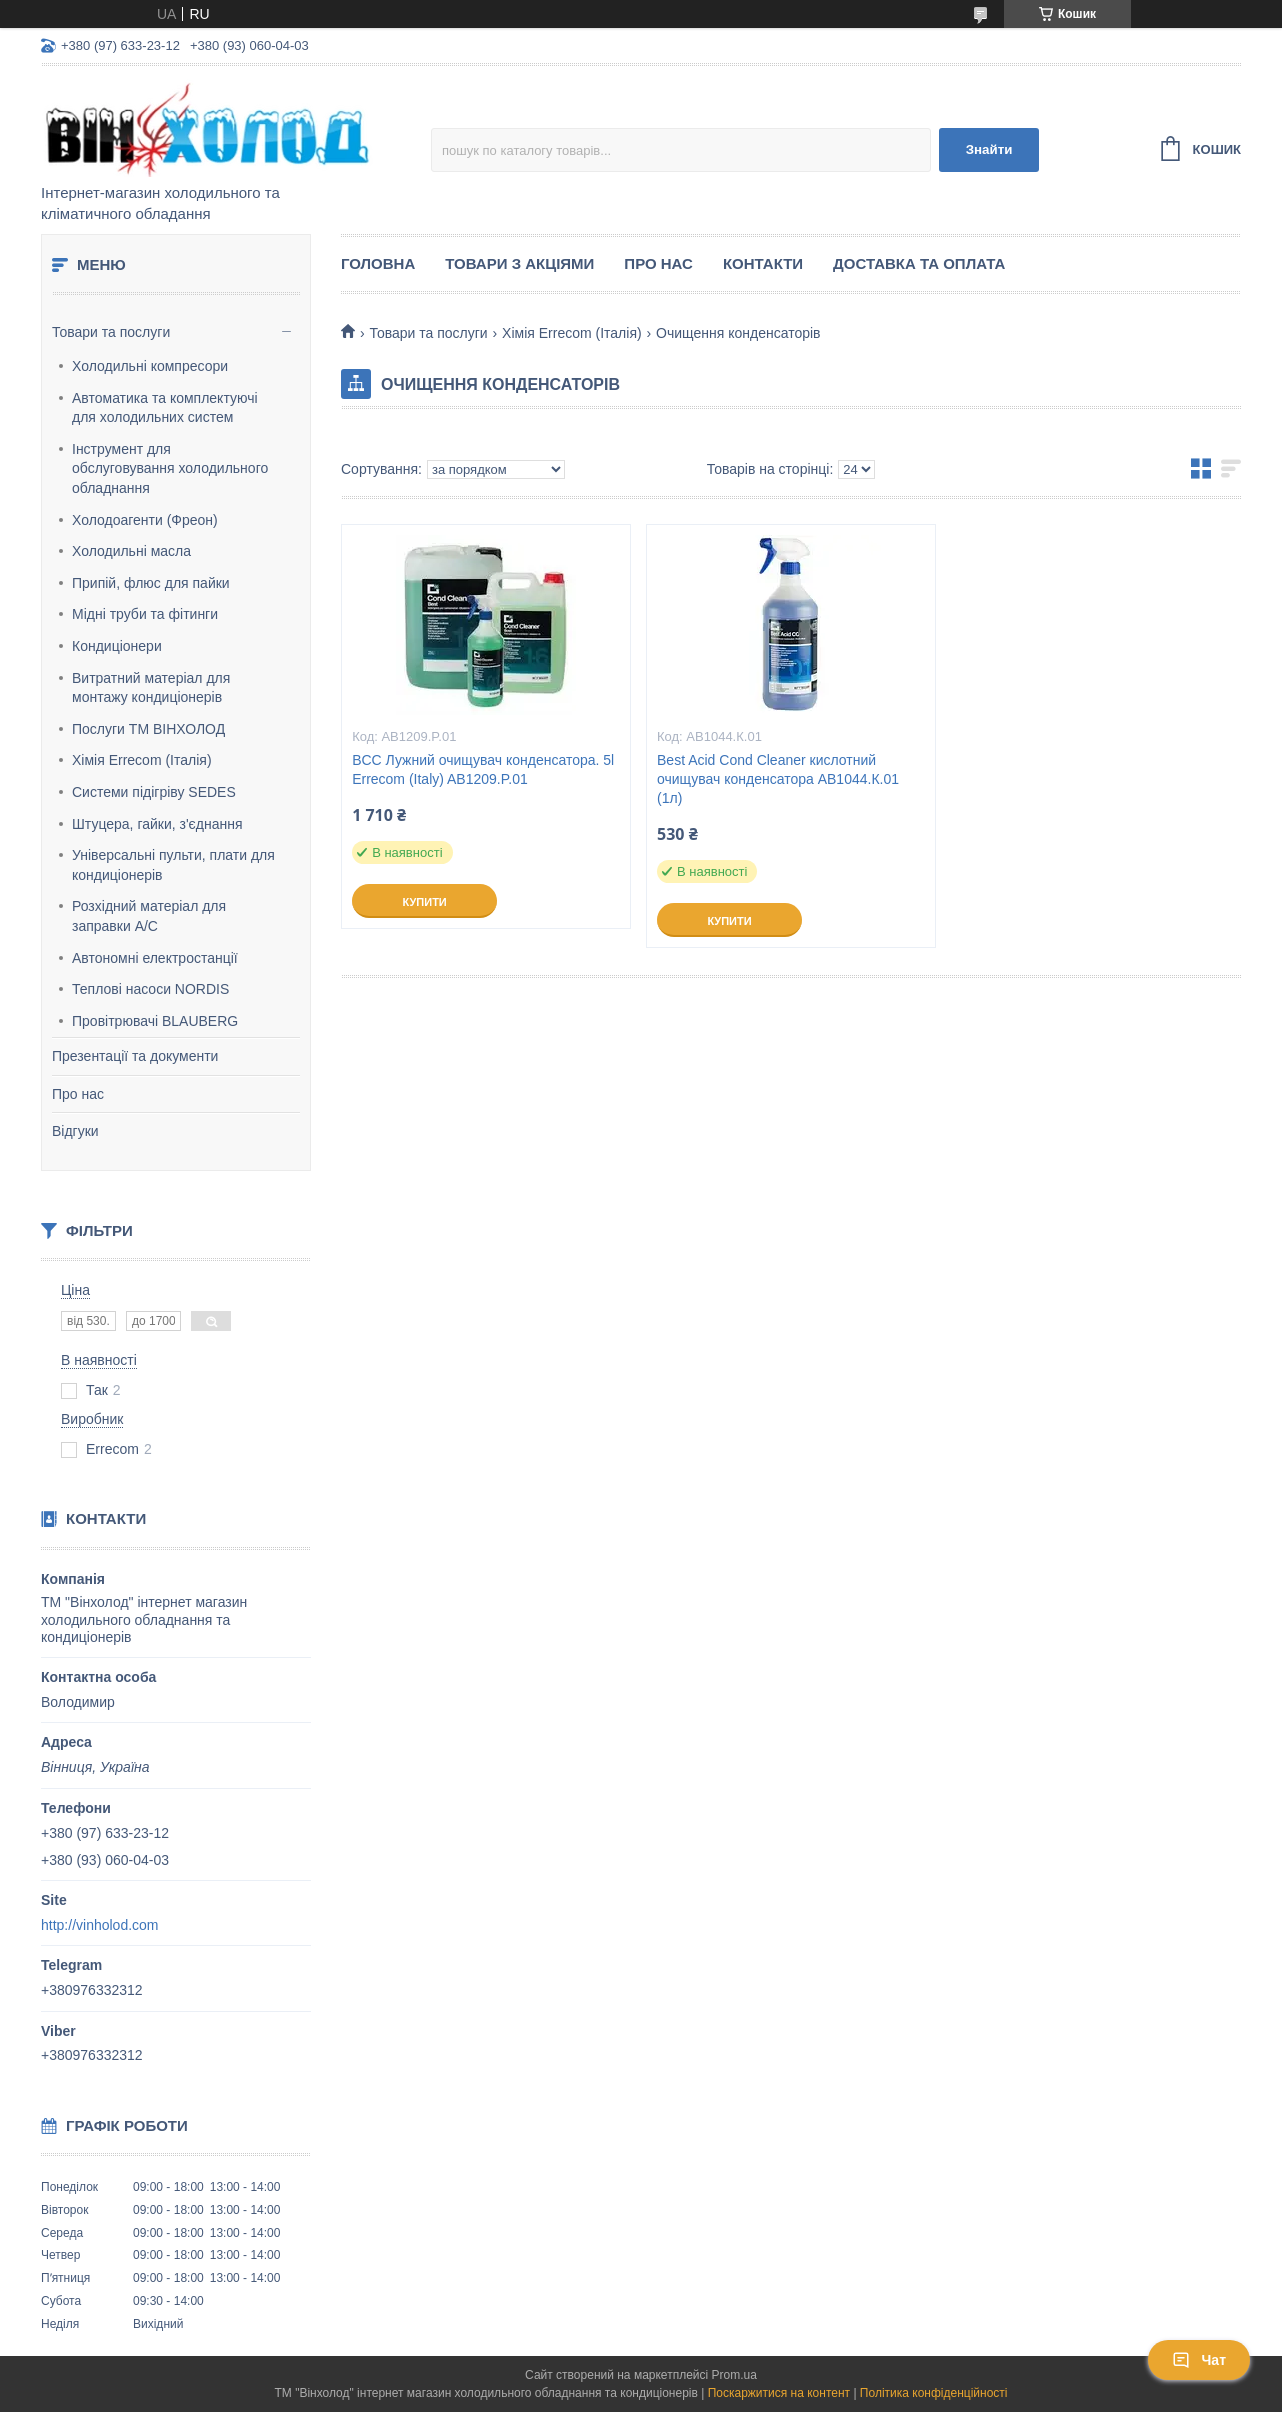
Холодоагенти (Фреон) (145, 520)
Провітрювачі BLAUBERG (155, 1021)
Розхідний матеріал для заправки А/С (149, 916)
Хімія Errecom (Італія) (142, 760)
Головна (378, 263)
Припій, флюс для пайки (151, 583)
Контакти (763, 263)
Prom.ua (734, 2375)
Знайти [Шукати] (989, 149)
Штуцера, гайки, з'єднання (157, 824)
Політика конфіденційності (934, 2393)
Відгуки (75, 1131)
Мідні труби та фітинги (145, 614)
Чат (1199, 2360)
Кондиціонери (117, 646)
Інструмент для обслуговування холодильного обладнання (170, 468)
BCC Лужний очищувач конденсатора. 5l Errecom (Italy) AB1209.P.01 (483, 769)
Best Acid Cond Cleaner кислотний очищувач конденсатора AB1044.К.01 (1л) (778, 779)
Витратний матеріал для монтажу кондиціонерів (151, 688)
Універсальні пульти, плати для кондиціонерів (173, 865)
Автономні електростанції (155, 958)
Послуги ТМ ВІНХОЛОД (148, 729)
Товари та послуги (111, 332)
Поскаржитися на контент (779, 2393)
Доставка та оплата (919, 263)
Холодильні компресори (150, 366)
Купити (424, 902)
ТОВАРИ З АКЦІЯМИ (519, 263)
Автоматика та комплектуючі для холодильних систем (165, 408)
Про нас (78, 1094)
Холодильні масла (131, 551)
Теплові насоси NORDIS (150, 989)
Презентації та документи (135, 1056)
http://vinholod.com (100, 1925)
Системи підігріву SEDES (154, 792)
